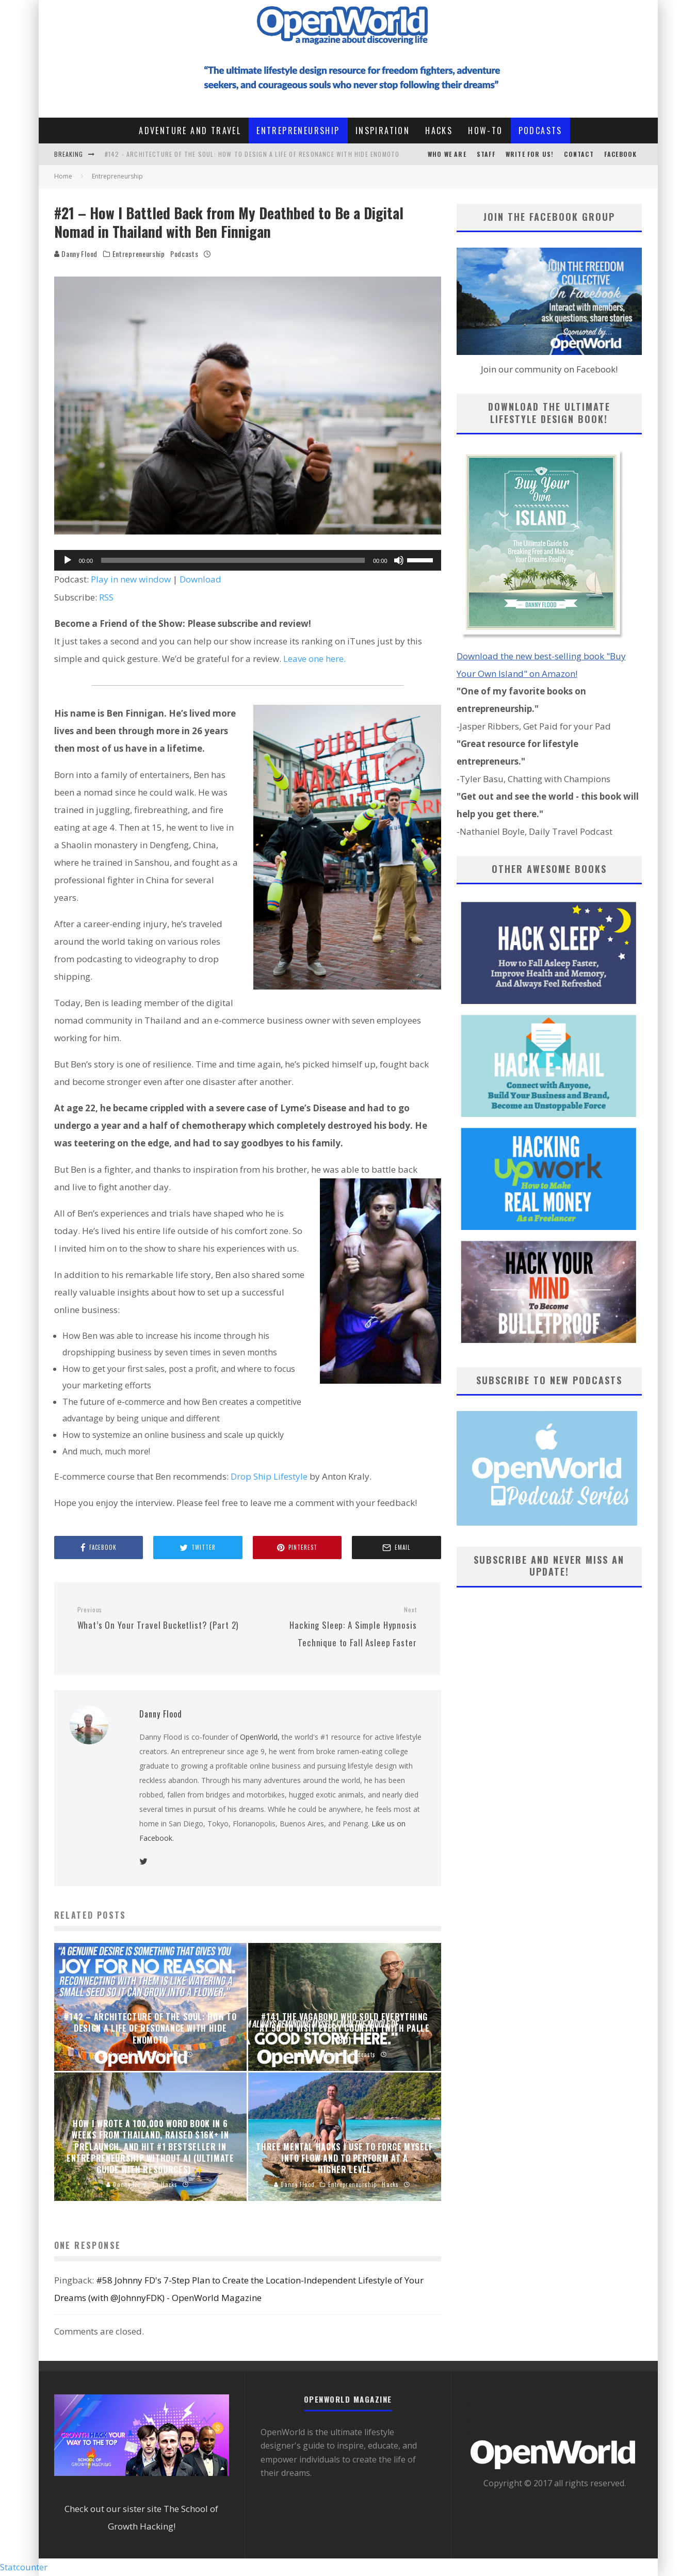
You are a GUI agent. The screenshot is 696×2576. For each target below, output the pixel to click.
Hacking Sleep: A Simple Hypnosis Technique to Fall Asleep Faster (336, 1627)
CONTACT (578, 154)
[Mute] (399, 560)
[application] (247, 560)
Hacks (438, 130)
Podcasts (540, 130)
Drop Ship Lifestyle (269, 1476)
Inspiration (382, 130)
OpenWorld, (260, 1737)
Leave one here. (314, 659)
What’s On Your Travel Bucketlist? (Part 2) (158, 1618)
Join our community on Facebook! (549, 369)
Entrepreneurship (297, 130)
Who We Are (447, 154)
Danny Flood (76, 253)
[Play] (67, 560)
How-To (485, 130)
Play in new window (131, 579)
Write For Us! (530, 154)
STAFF (486, 154)
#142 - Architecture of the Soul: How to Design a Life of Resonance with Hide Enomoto (252, 154)
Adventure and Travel (190, 130)
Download (200, 579)
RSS (106, 597)
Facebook (620, 154)
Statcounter (23, 2567)
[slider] (233, 560)
